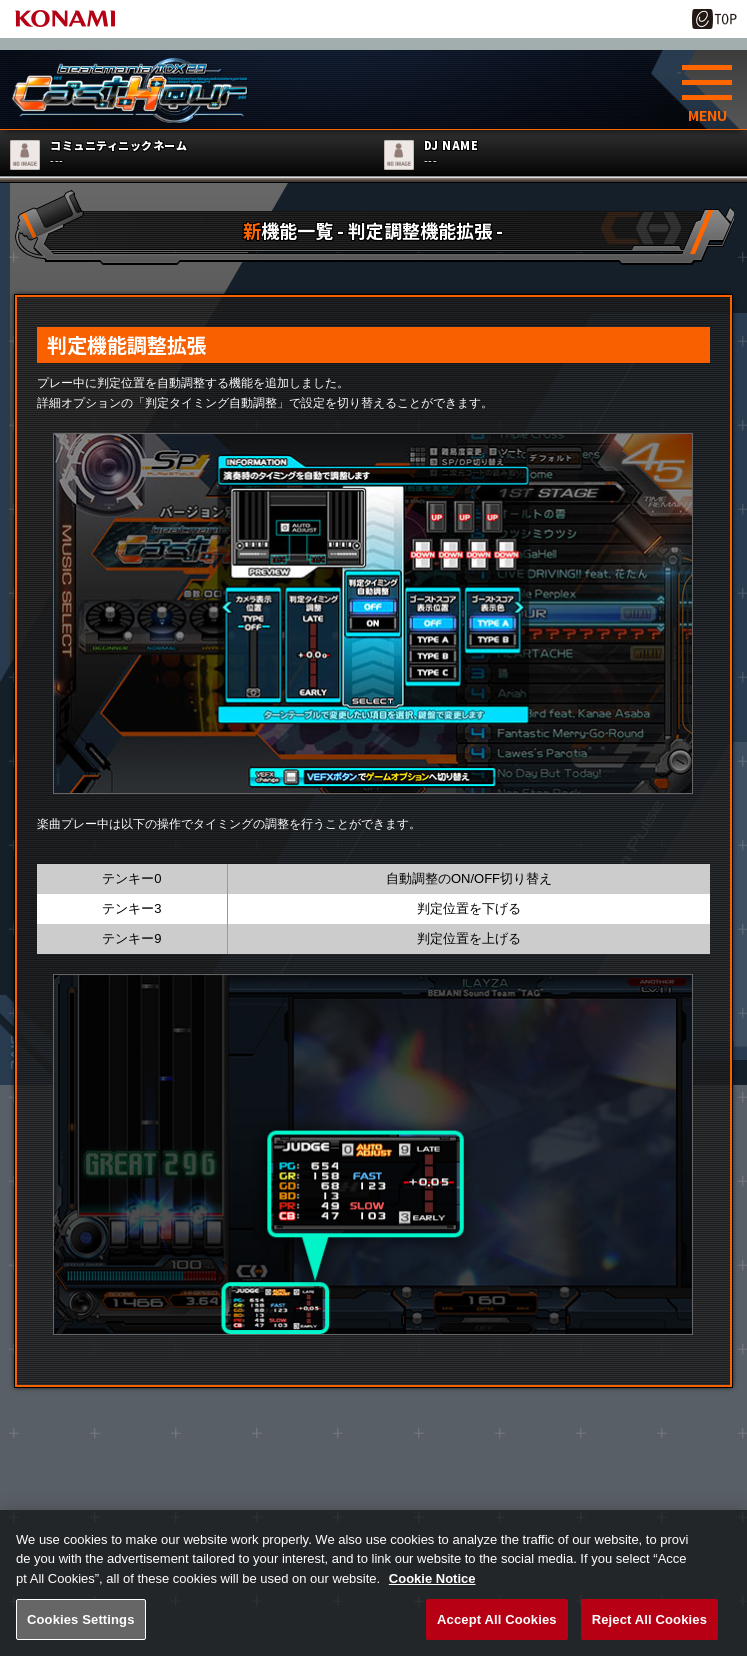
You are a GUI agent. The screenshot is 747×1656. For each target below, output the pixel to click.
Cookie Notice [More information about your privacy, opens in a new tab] (432, 1595)
